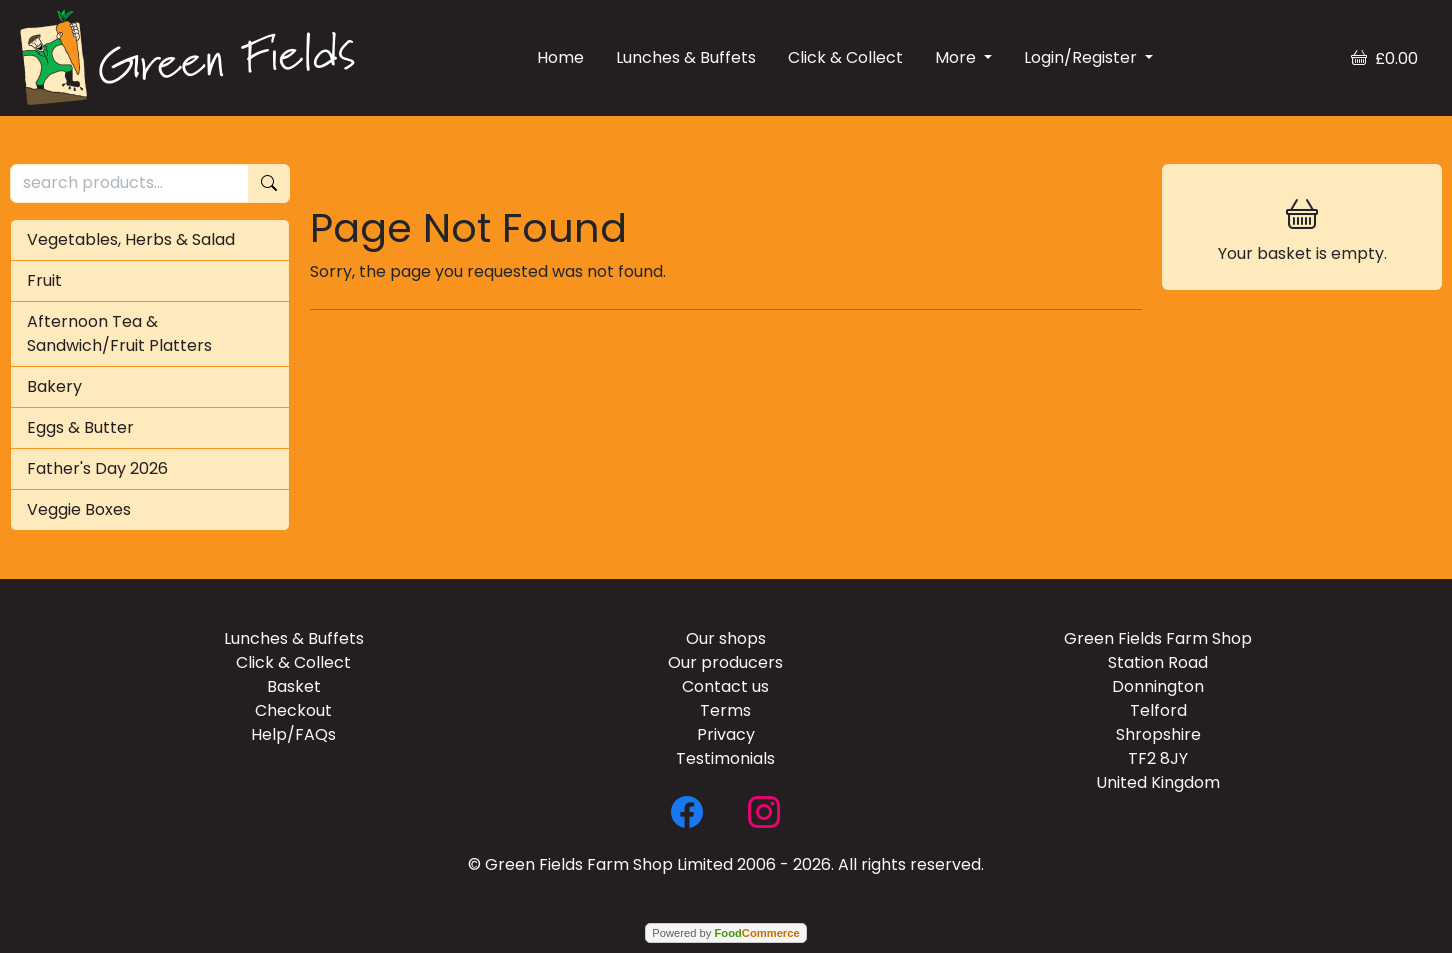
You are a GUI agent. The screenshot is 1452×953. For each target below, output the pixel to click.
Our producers (725, 662)
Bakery (54, 386)
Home (560, 57)
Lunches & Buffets (686, 57)
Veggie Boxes (79, 509)
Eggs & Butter (80, 427)
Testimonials (725, 758)
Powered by (725, 933)
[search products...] (129, 183)
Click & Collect (845, 57)
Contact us (725, 686)
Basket (294, 686)
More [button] (957, 57)
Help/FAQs (293, 734)
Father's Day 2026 (97, 468)
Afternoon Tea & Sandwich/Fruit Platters (119, 333)
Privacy (726, 734)
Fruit (44, 280)
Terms (725, 710)
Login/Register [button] (1082, 57)
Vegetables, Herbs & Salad (131, 239)
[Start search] (269, 183)
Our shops (726, 638)
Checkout (293, 710)
